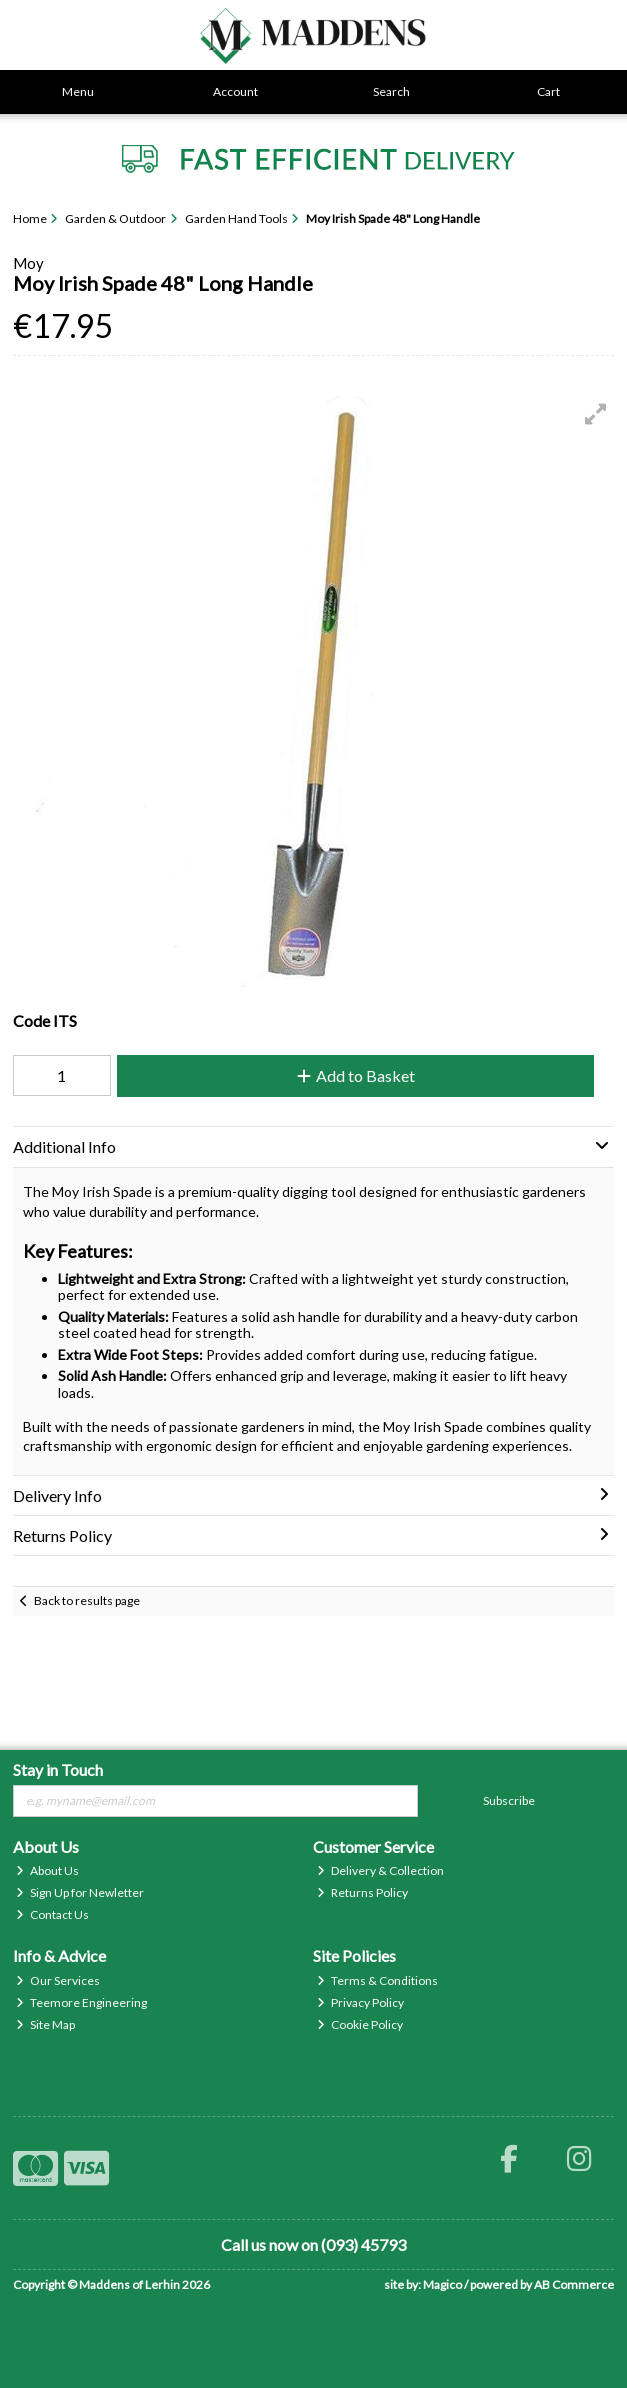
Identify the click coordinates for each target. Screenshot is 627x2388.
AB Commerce (574, 2284)
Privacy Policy (360, 2002)
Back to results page (87, 1600)
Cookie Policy (360, 2024)
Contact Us (52, 1914)
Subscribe (509, 1800)
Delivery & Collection (380, 1870)
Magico (442, 2284)
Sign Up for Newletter (80, 1892)
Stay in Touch (58, 1769)
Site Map (45, 2024)
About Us (47, 1870)
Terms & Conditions (377, 1980)
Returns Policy (362, 1892)
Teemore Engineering (81, 2002)
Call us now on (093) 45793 (313, 2244)
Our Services (58, 1980)
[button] (596, 414)
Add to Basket (356, 1075)
